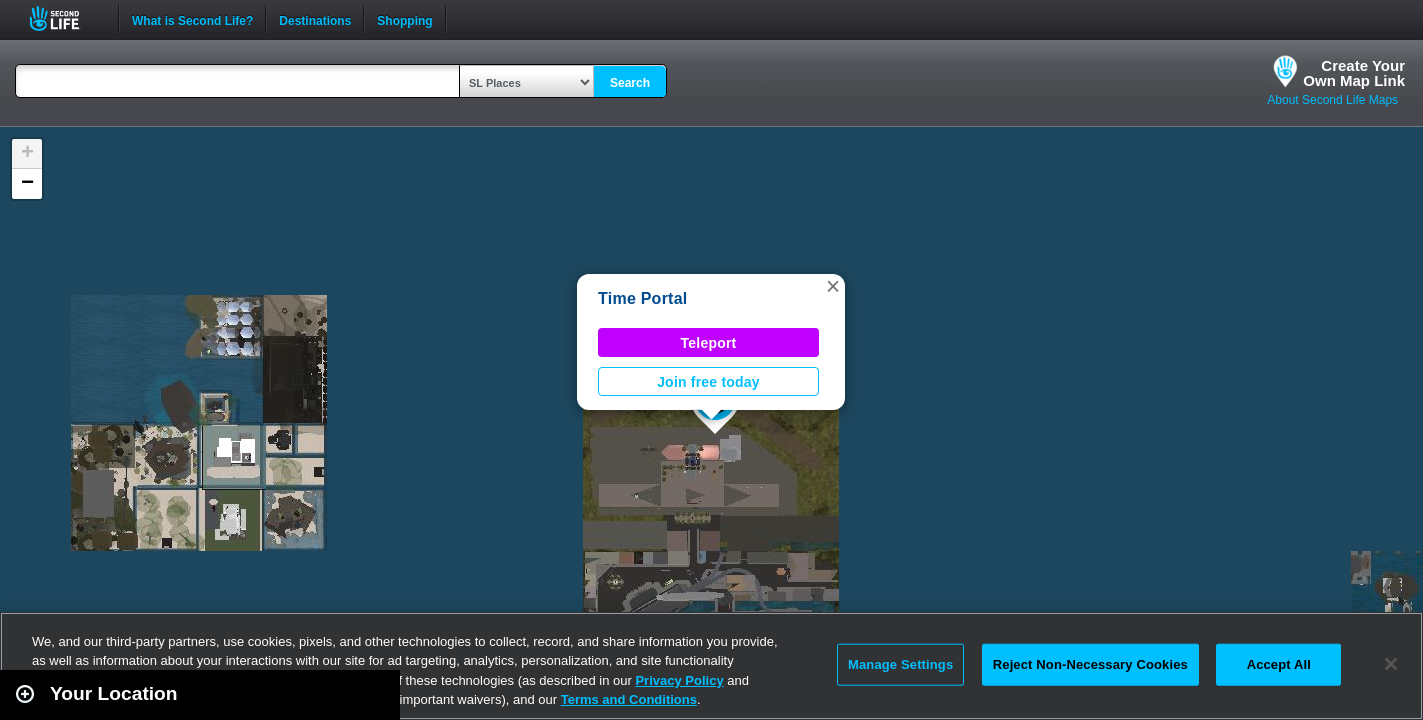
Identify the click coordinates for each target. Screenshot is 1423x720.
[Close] (1391, 664)
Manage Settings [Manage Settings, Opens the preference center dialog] (900, 664)
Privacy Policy (679, 680)
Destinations (315, 19)
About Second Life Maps (1332, 100)
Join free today (708, 382)
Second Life (65, 18)
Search (630, 83)
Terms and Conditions (629, 699)
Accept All (1279, 664)
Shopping (404, 19)
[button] (833, 286)
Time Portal (642, 298)
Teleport (709, 343)
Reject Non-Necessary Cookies (1090, 664)
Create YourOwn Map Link (1354, 73)
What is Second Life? (192, 19)
